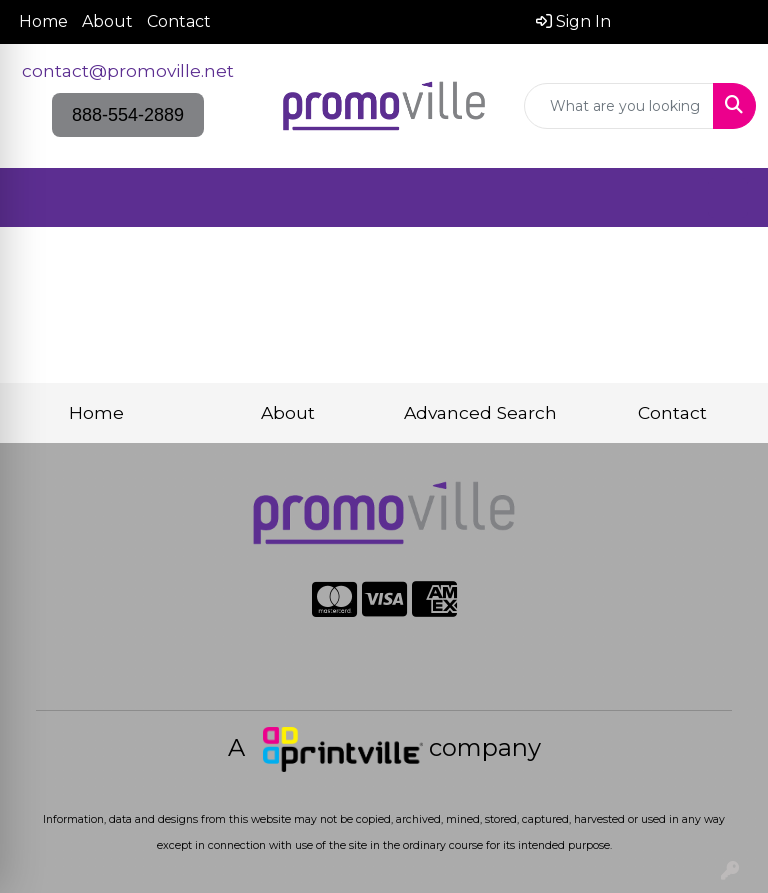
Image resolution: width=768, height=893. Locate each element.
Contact (179, 21)
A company (384, 747)
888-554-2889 (128, 115)
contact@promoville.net (128, 70)
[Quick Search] (619, 106)
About (107, 21)
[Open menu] (728, 198)
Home (43, 21)
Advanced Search (480, 412)
